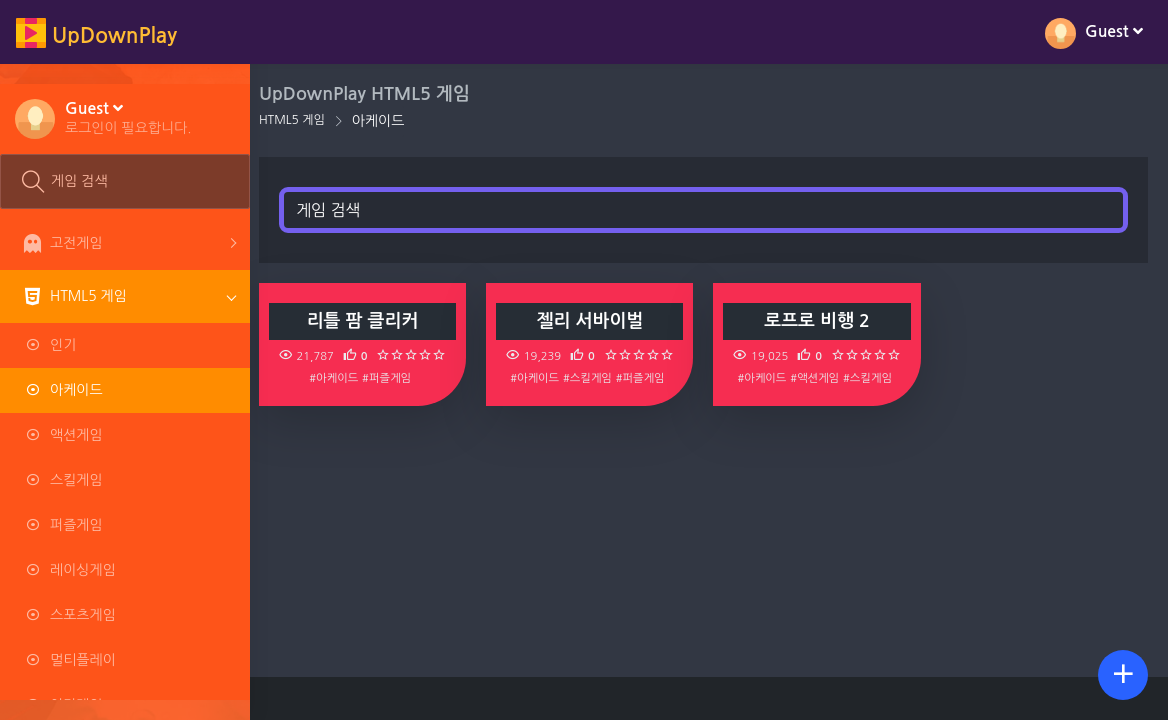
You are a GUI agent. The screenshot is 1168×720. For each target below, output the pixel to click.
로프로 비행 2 (821, 321)
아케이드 (389, 121)
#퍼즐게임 (396, 378)
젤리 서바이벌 (596, 321)
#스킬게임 (594, 378)
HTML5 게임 (303, 120)
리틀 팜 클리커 (372, 321)
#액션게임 (819, 378)
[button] (128, 117)
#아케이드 (343, 378)
